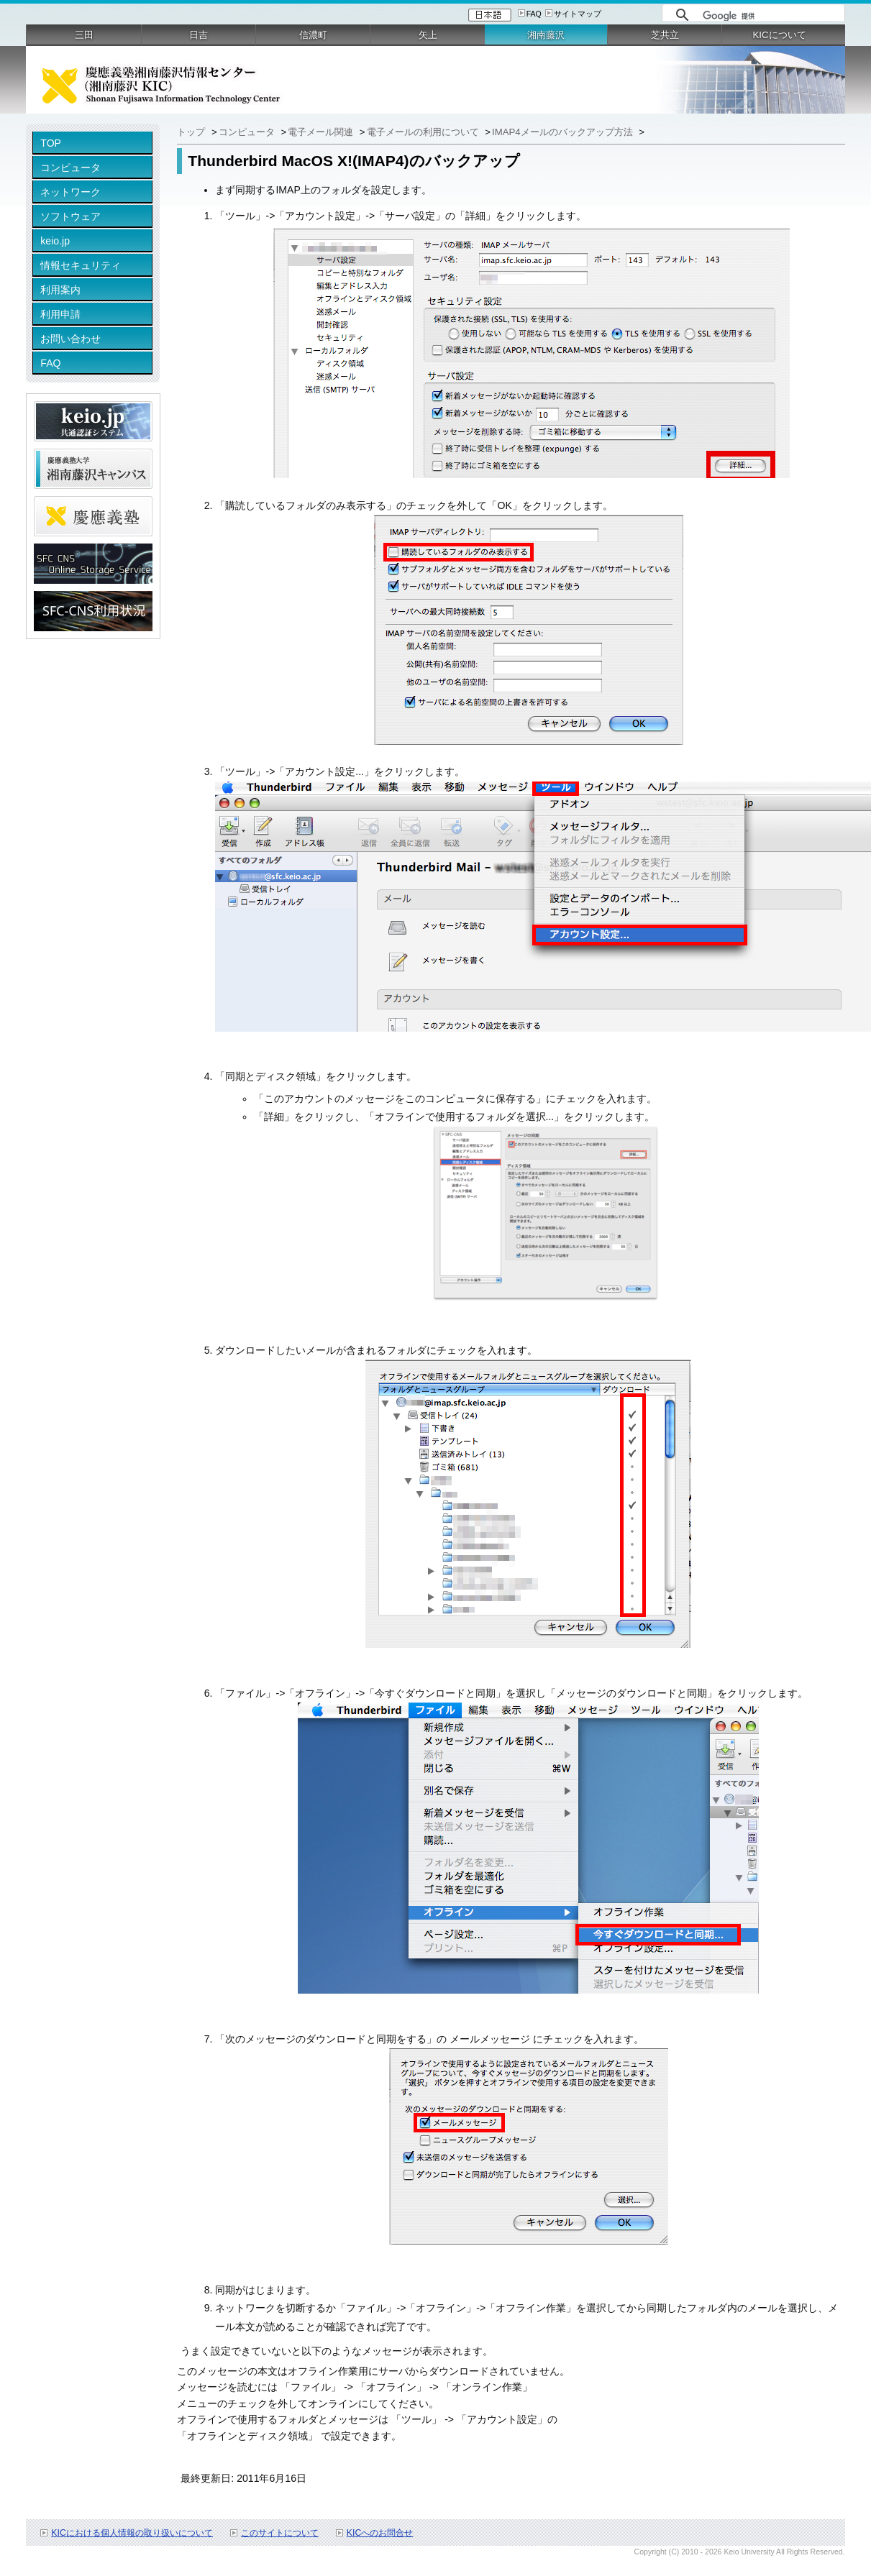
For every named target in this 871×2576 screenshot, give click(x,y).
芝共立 (665, 34)
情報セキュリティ (80, 265)
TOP (50, 143)
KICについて (779, 34)
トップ (192, 132)
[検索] (770, 16)
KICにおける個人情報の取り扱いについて (132, 2533)
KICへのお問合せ (380, 2533)
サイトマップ (577, 13)
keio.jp (55, 241)
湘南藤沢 (546, 34)
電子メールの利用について (424, 132)
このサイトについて (280, 2533)
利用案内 (60, 289)
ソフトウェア (70, 216)
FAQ (534, 13)
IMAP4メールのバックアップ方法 (563, 132)
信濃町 (313, 34)
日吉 (198, 34)
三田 (84, 34)
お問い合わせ (70, 338)
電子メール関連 (322, 132)
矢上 (428, 34)
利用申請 (60, 314)
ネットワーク (70, 192)
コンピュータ (70, 167)
